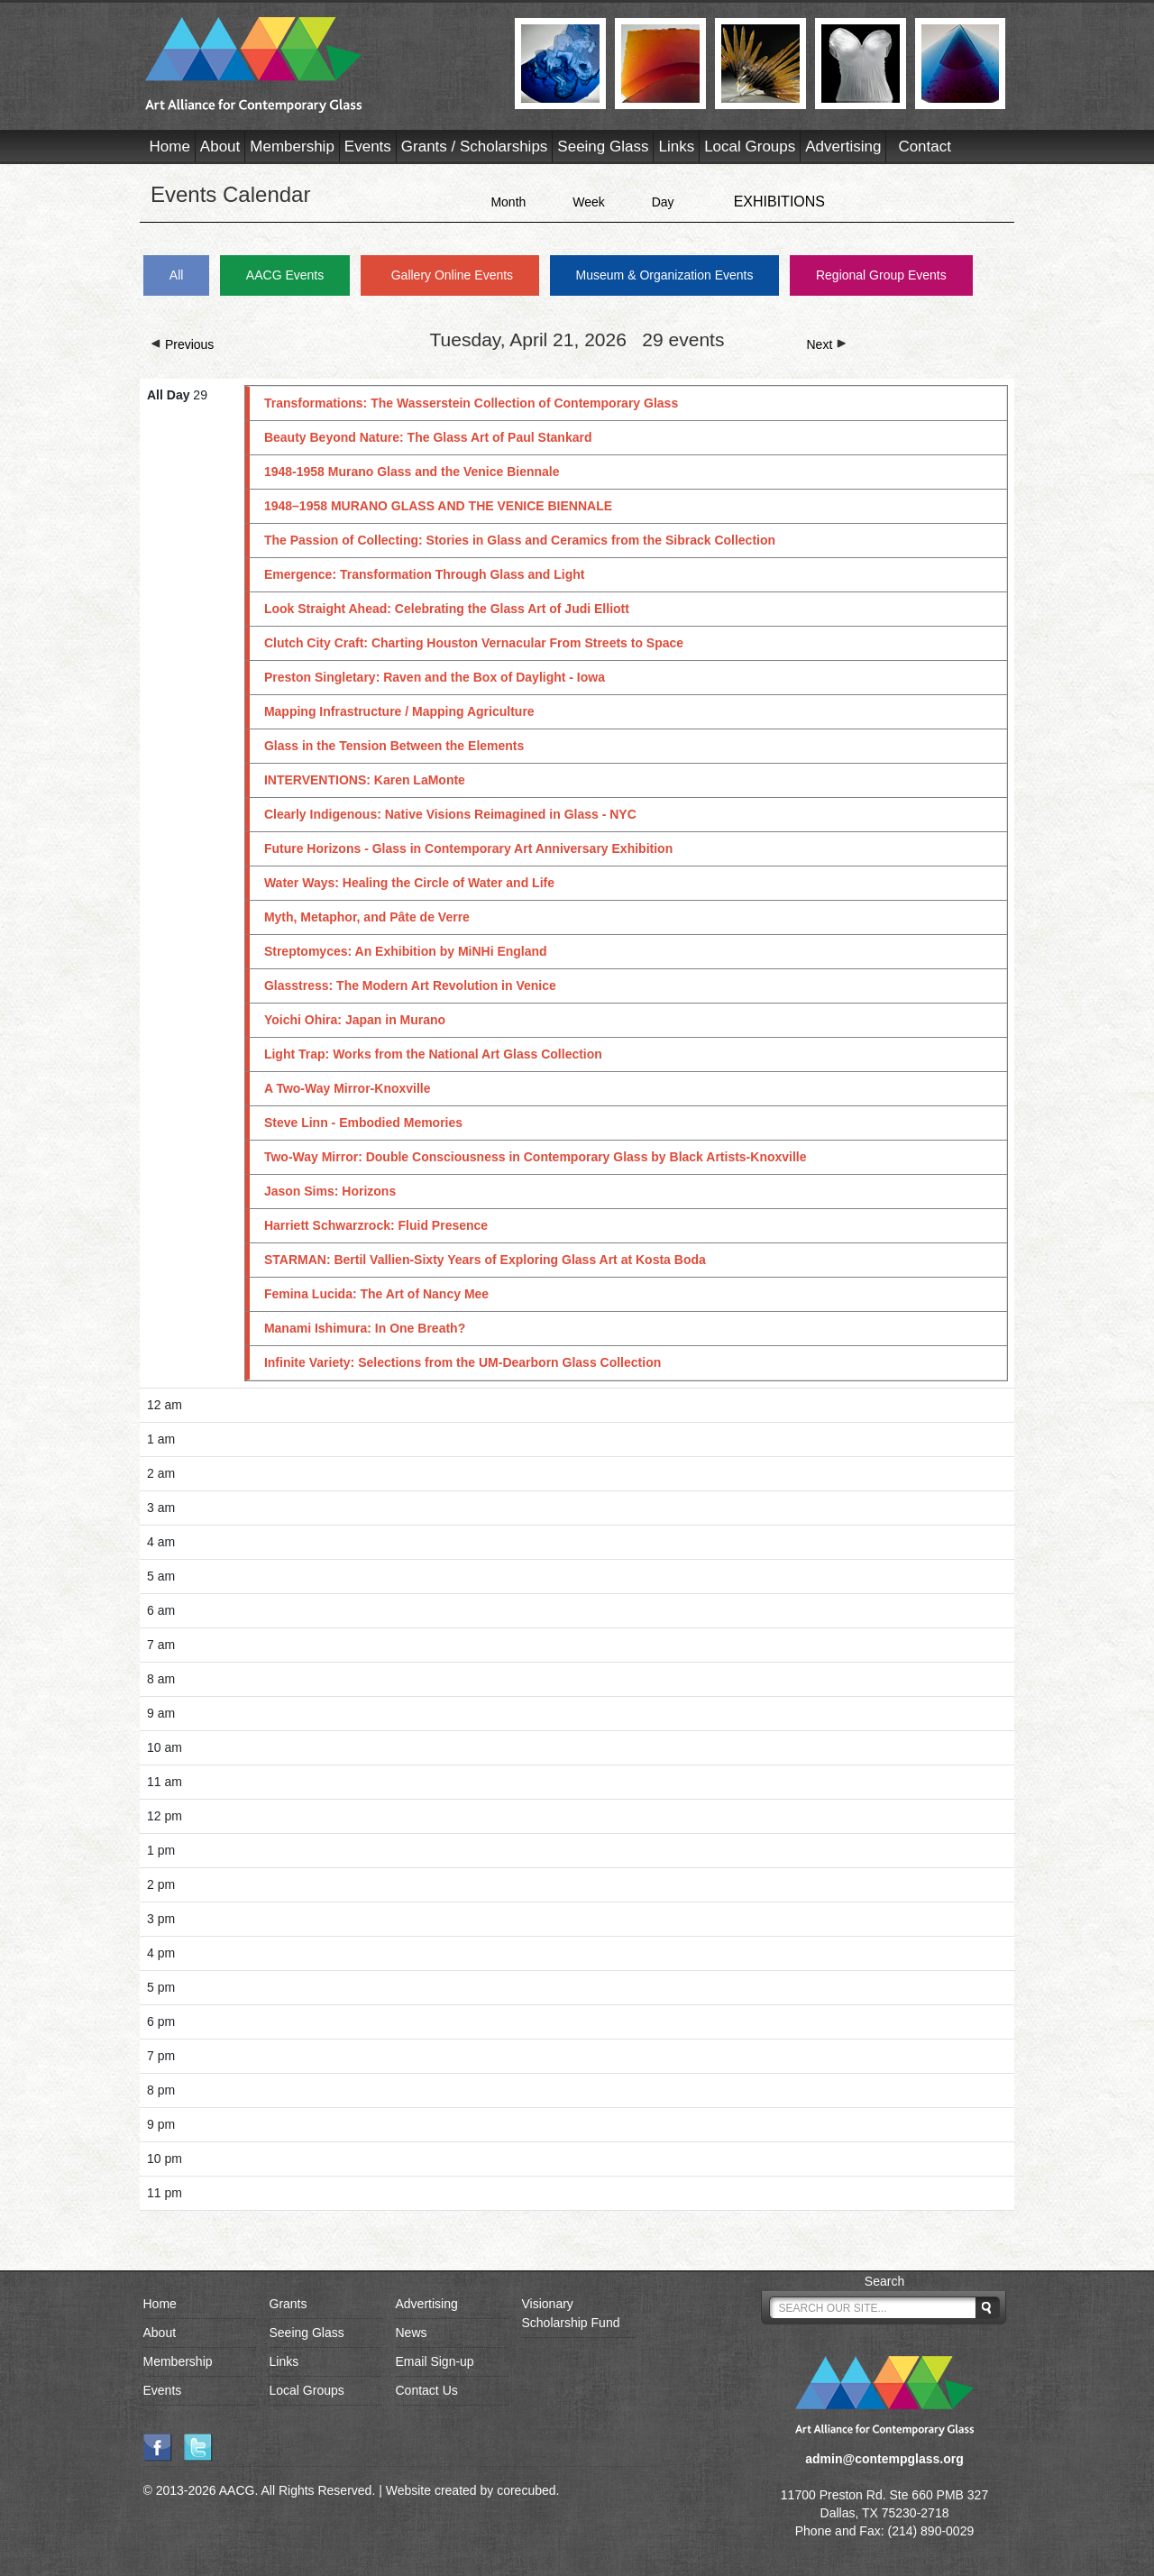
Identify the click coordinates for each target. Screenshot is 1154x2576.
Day (663, 202)
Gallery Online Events (452, 275)
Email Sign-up (435, 2361)
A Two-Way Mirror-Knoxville (347, 1088)
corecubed (526, 2490)
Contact (924, 146)
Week (588, 202)
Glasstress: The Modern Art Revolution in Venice (410, 985)
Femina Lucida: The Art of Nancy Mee (376, 1294)
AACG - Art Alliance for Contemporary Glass (318, 65)
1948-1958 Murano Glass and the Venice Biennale (412, 471)
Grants (288, 2303)
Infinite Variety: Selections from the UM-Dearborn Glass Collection (462, 1362)
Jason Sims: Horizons (330, 1191)
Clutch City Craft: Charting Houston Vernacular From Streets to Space (473, 643)
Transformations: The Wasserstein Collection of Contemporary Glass (471, 403)
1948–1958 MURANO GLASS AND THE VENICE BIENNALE (438, 506)
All (176, 275)
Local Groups (749, 146)
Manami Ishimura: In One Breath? (364, 1328)
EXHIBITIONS (779, 201)
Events (367, 146)
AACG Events (285, 275)
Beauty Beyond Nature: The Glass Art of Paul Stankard (428, 437)
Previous (182, 344)
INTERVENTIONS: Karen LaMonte (364, 780)
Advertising (843, 146)
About (220, 146)
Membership (292, 146)
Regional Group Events (881, 275)
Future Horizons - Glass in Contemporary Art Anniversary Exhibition (468, 848)
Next (827, 344)
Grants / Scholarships (474, 146)
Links (676, 146)
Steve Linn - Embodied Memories (363, 1122)
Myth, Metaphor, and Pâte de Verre (367, 917)
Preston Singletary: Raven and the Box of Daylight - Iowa (434, 677)
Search (884, 2281)
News (411, 2332)
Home (170, 146)
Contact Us (427, 2390)
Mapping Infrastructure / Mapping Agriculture (399, 711)
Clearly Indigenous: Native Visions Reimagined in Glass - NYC (450, 814)
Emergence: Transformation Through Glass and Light (424, 574)
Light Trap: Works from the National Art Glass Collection (433, 1054)
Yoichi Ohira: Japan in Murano (354, 1020)
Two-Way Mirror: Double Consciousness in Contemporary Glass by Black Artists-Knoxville (535, 1157)
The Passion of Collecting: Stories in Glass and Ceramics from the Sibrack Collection (519, 540)
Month (508, 202)
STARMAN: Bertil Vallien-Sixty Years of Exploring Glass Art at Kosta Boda (485, 1259)
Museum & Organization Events (665, 275)
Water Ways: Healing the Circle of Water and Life (409, 882)
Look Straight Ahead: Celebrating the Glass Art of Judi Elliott (446, 608)
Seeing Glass (602, 146)
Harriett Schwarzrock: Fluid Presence (376, 1225)
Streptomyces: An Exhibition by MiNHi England (405, 951)
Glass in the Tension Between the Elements (394, 745)
